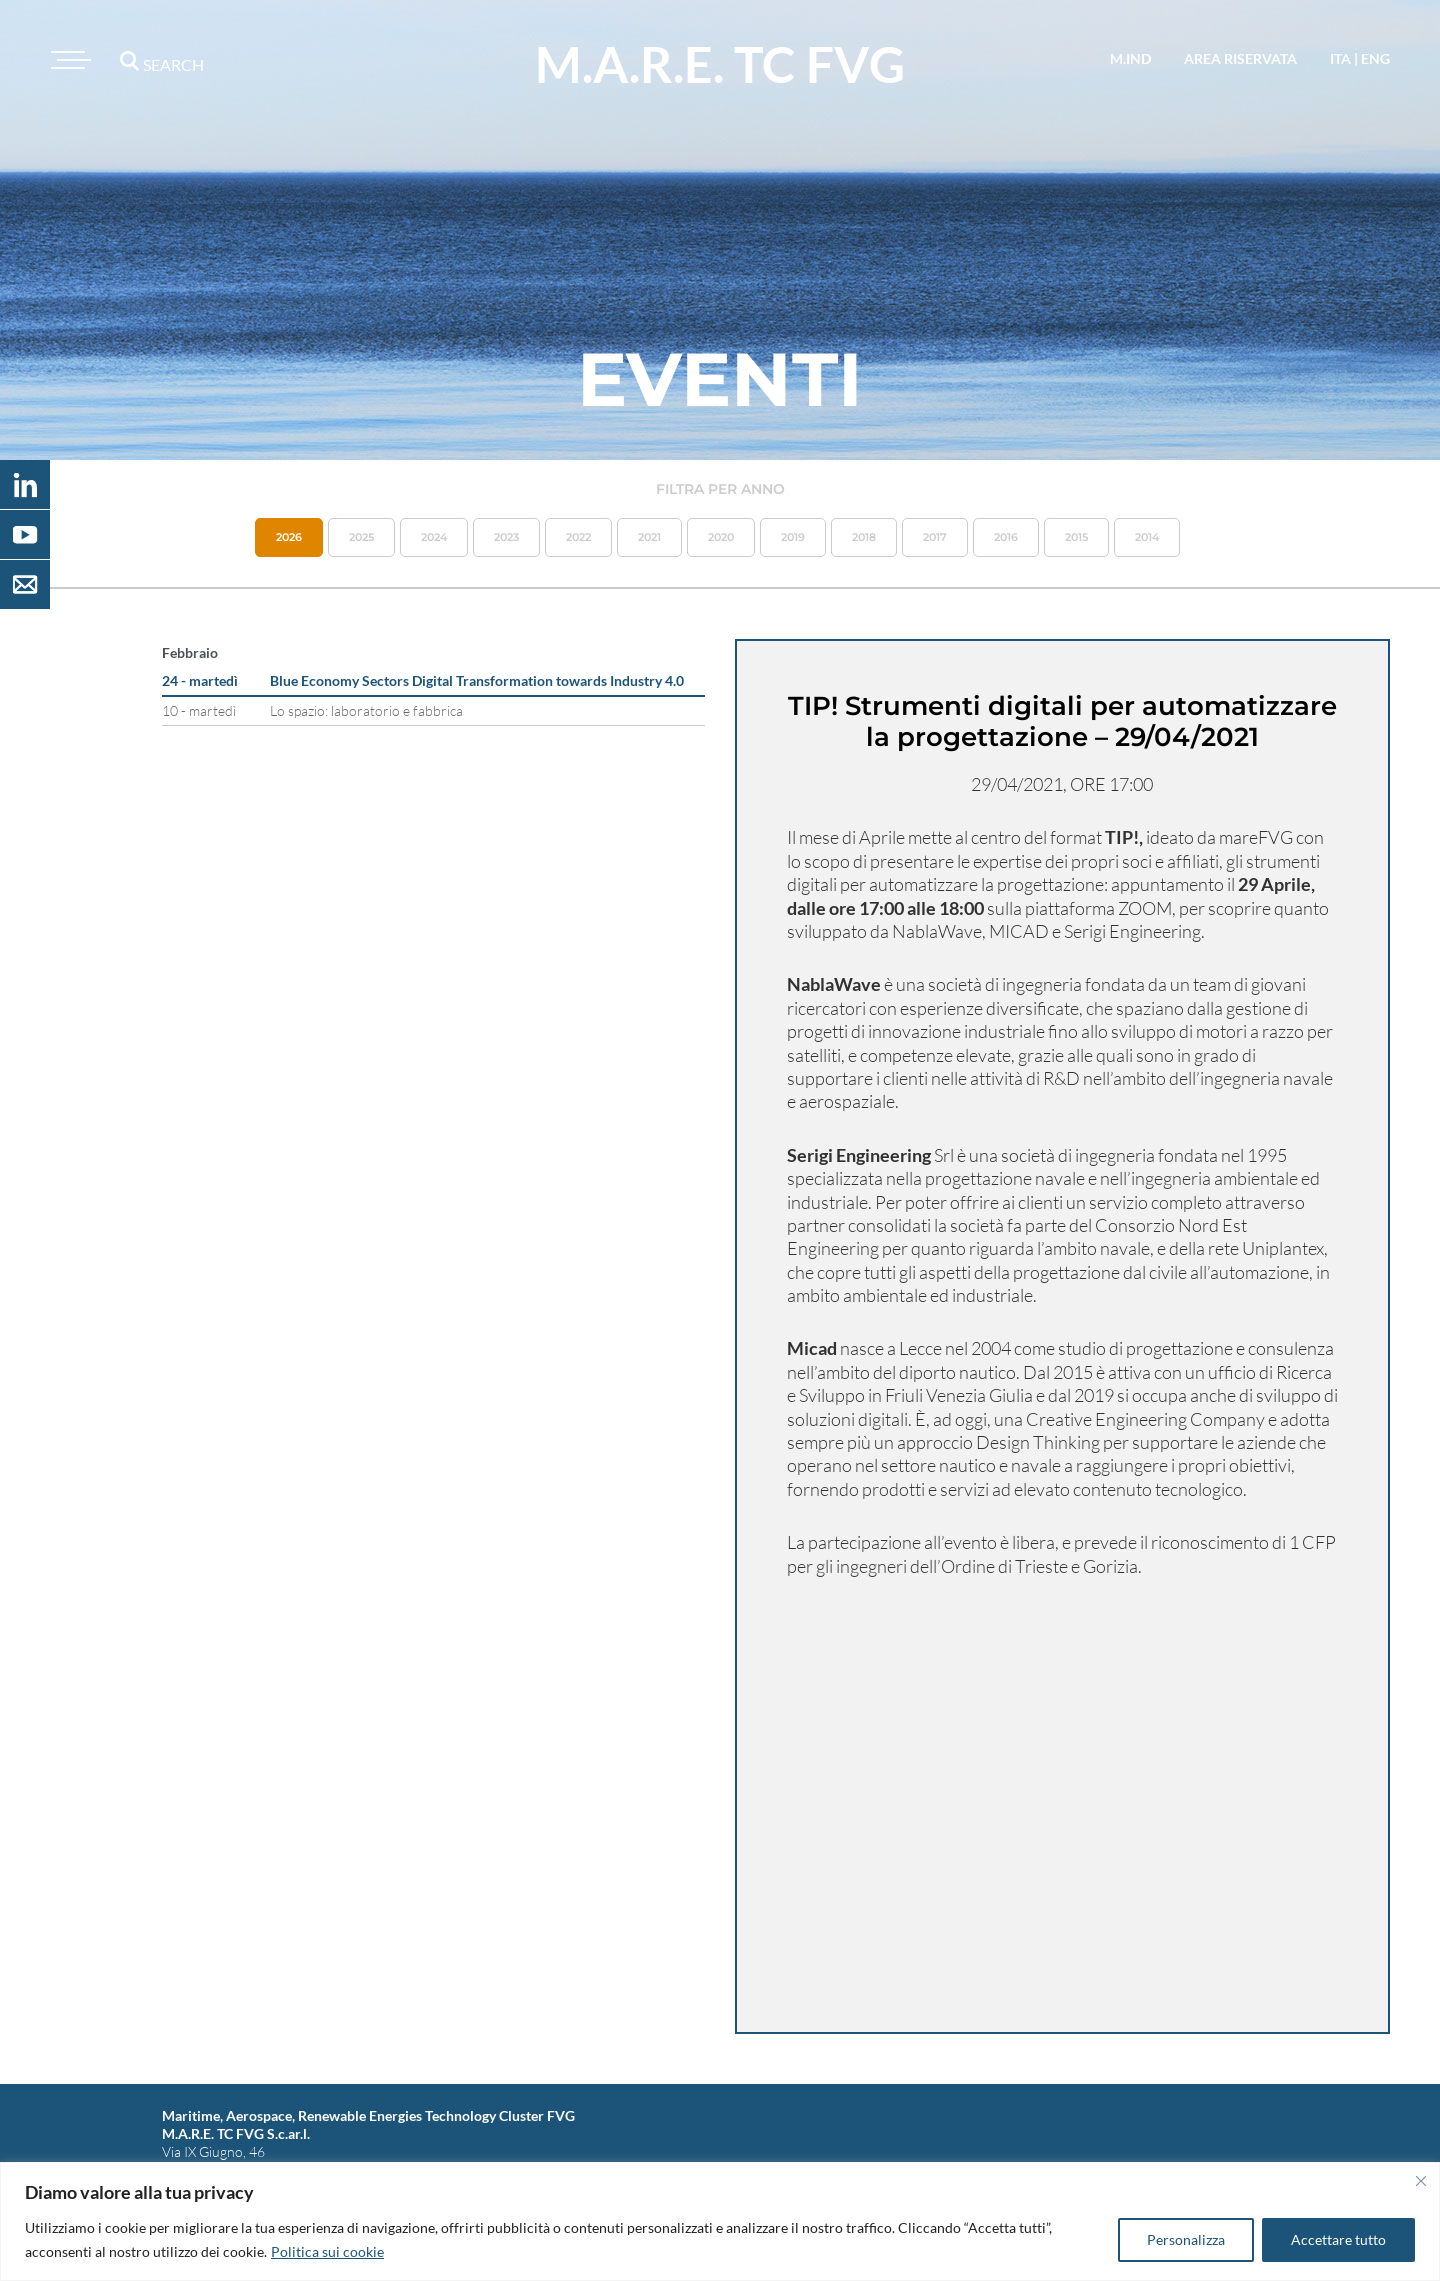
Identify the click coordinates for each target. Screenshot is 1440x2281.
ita (1340, 58)
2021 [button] (649, 537)
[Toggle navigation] (68, 60)
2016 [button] (1006, 537)
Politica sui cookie (327, 2251)
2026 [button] (289, 537)
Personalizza (1186, 2239)
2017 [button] (935, 537)
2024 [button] (434, 537)
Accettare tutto (1338, 2239)
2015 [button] (1076, 537)
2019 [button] (793, 537)
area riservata (1240, 58)
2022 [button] (578, 537)
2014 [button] (1147, 537)
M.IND (1130, 58)
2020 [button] (721, 537)
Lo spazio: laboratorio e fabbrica (366, 710)
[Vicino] (1421, 2181)
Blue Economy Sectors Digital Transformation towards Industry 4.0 (477, 680)
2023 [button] (506, 537)
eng (1375, 58)
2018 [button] (864, 537)
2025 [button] (361, 537)
